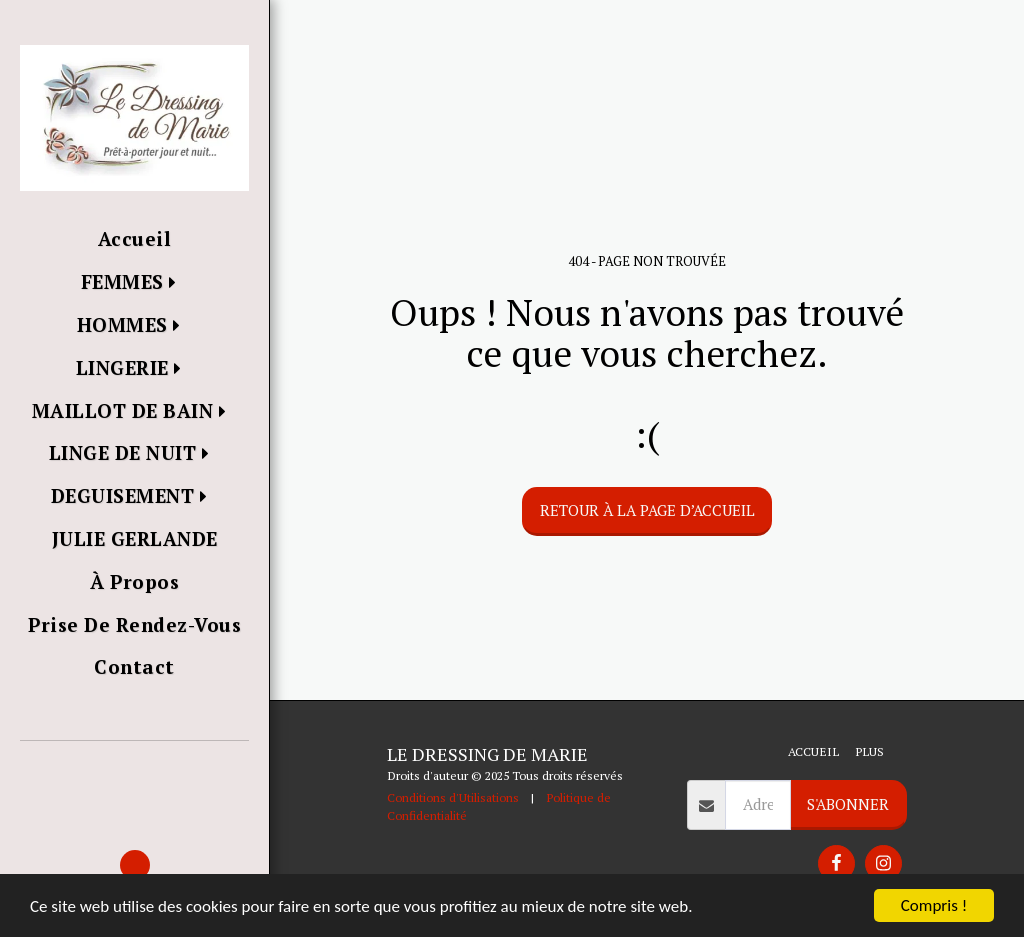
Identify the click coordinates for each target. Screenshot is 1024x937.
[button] (134, 769)
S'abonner (848, 804)
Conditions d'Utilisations (453, 797)
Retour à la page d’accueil (647, 510)
